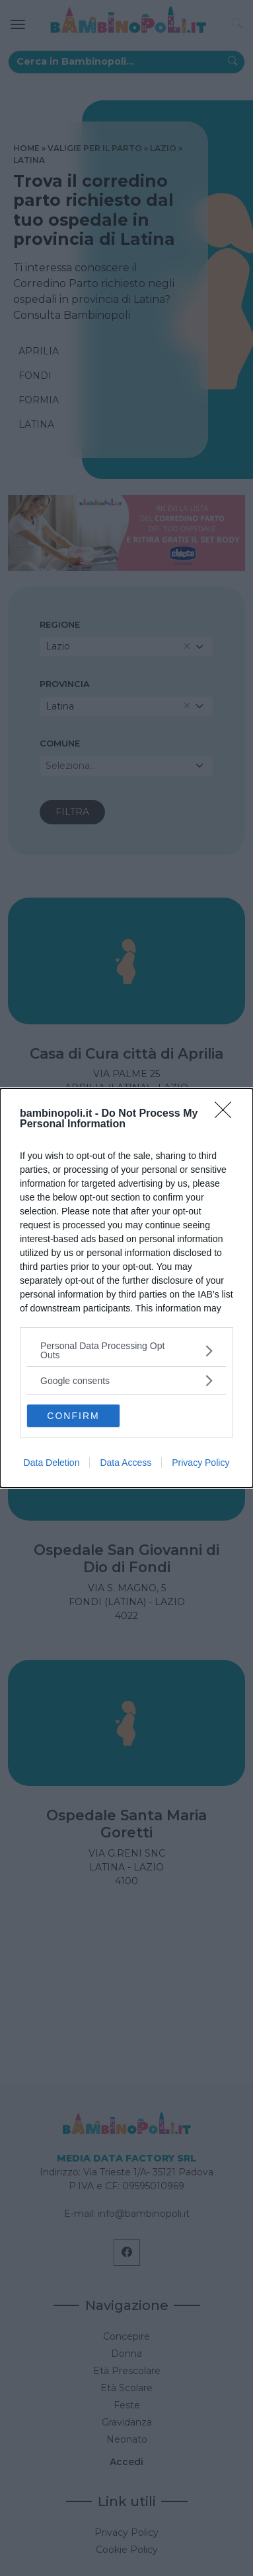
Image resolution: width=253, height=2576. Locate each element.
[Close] (227, 1114)
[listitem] (126, 1350)
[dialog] (126, 1288)
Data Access (125, 1462)
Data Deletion (52, 1462)
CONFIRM (73, 1415)
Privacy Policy (200, 1462)
